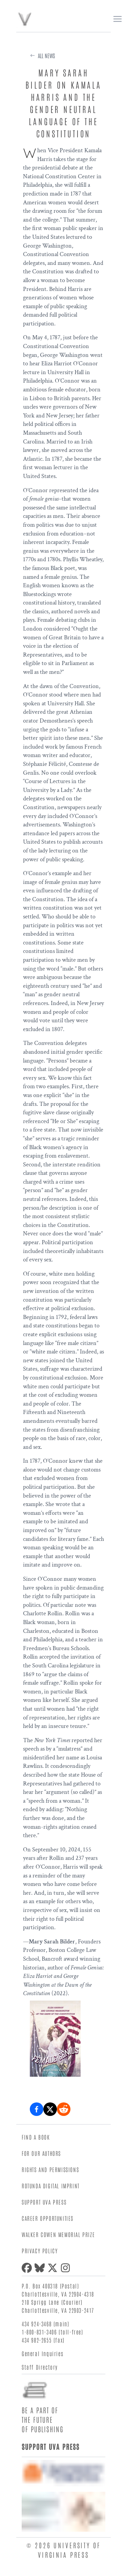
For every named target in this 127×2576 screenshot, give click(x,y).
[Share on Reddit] (63, 2109)
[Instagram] (66, 2268)
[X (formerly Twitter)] (53, 2268)
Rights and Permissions (50, 2169)
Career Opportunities (47, 2218)
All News (46, 55)
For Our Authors (41, 2153)
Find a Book (36, 2137)
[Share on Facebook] (36, 2109)
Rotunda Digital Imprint (51, 2185)
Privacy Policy (40, 2250)
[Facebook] (28, 2268)
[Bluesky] (41, 2268)
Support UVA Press (44, 2201)
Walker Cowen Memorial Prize (58, 2234)
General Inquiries (42, 2353)
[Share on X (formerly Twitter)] (50, 2109)
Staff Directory (40, 2367)
